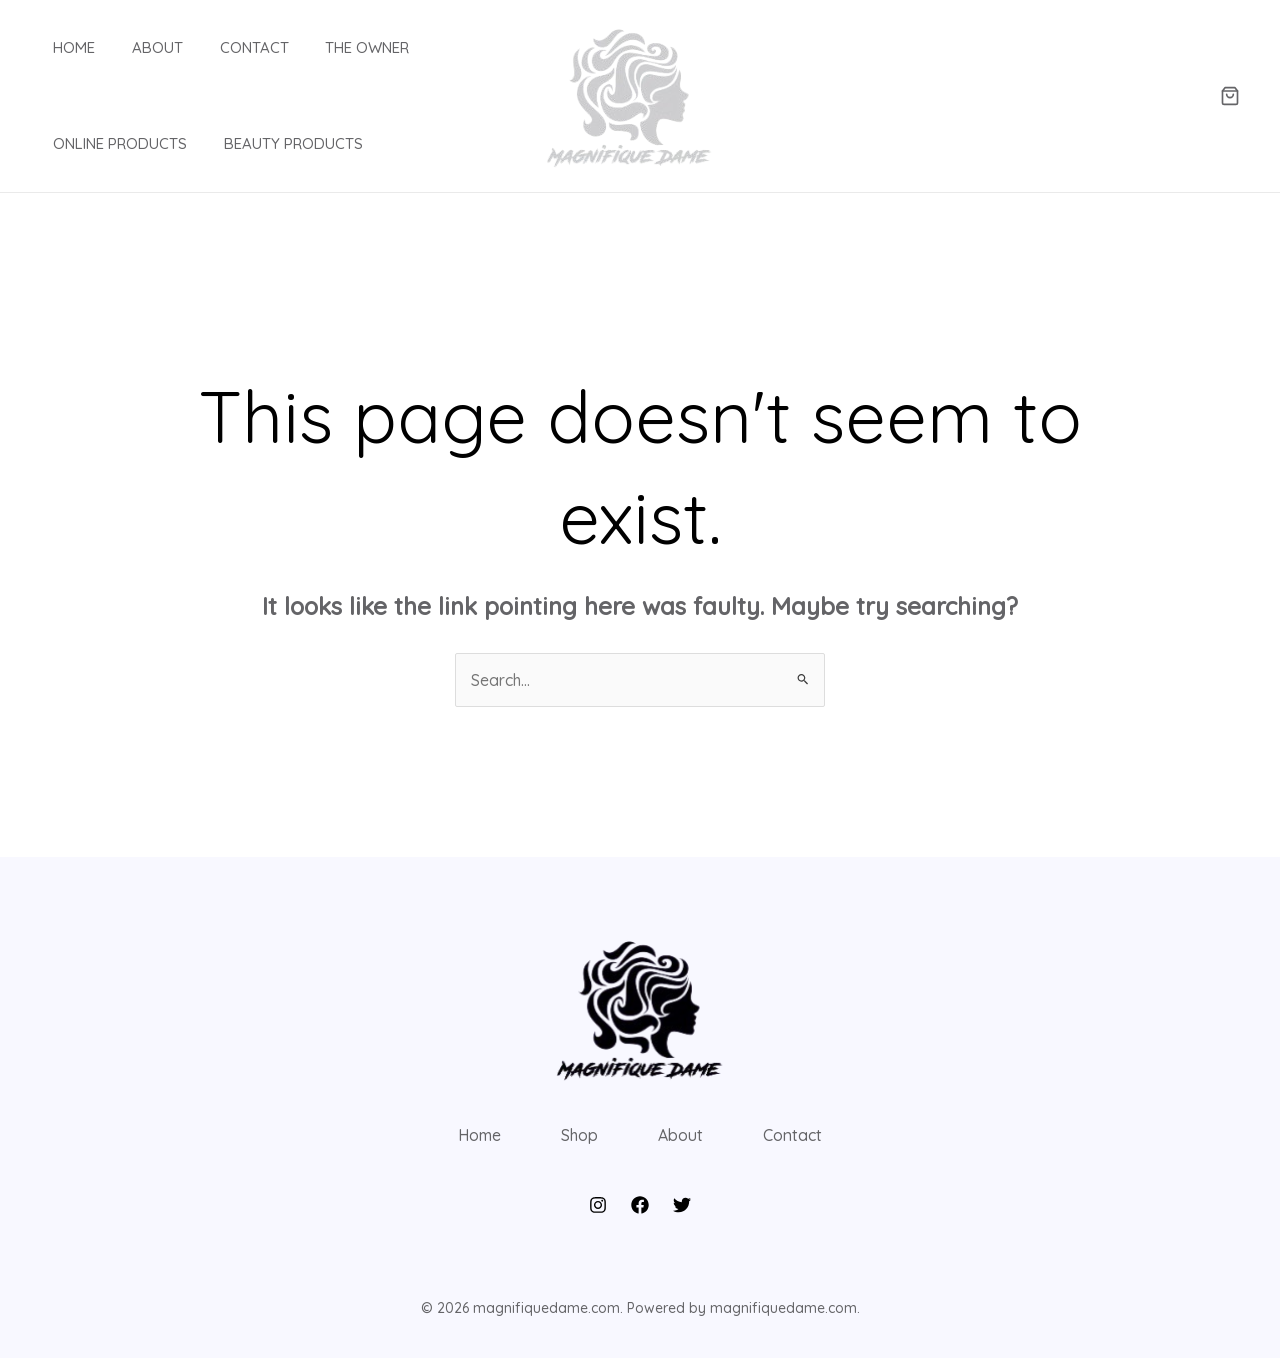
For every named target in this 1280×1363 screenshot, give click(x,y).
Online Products (107, 143)
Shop (578, 1138)
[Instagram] (598, 1211)
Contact (227, 47)
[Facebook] (640, 1211)
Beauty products (273, 143)
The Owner (334, 47)
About (137, 47)
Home (61, 47)
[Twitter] (682, 1211)
